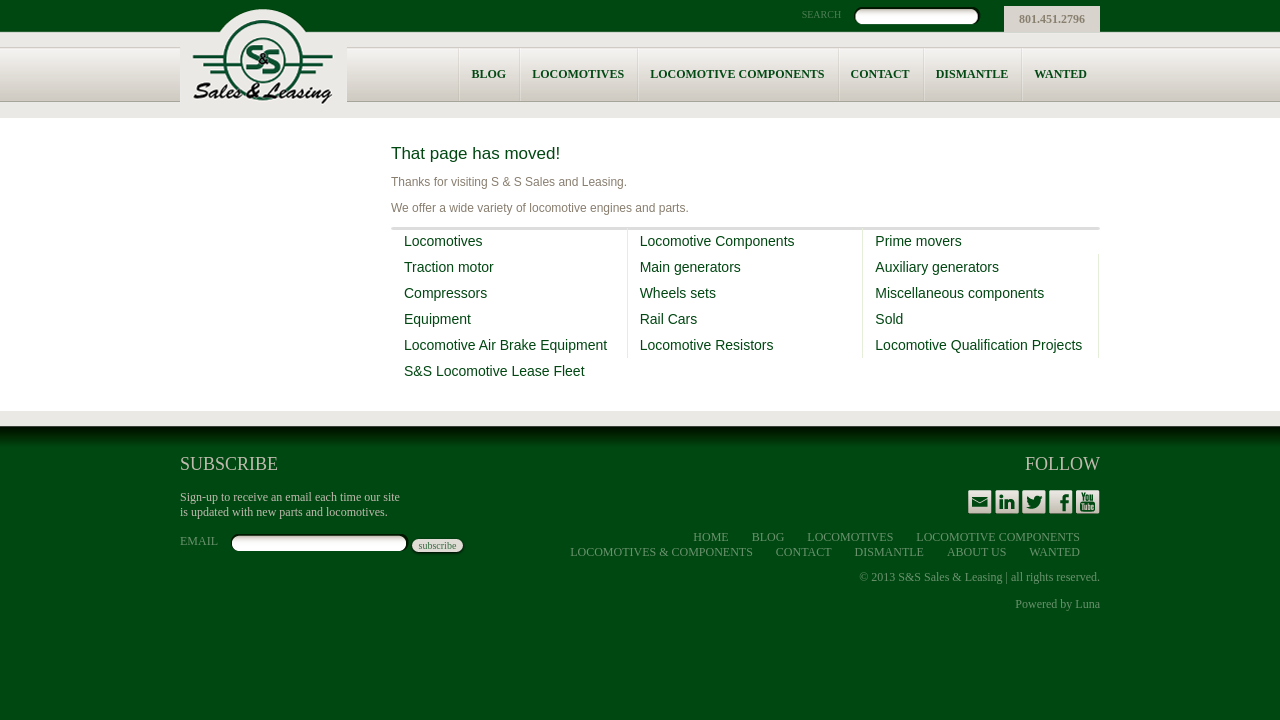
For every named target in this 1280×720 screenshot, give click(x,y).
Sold (889, 319)
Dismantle (972, 74)
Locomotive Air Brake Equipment (505, 345)
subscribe (438, 545)
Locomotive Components (737, 74)
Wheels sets (678, 293)
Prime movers (918, 241)
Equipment (437, 319)
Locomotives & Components (661, 552)
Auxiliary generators (937, 267)
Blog (488, 74)
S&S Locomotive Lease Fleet (494, 371)
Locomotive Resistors (707, 345)
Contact (880, 74)
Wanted (1060, 74)
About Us (976, 552)
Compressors (445, 293)
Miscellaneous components (959, 293)
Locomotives (578, 74)
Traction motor (449, 267)
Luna (1087, 604)
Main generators (690, 267)
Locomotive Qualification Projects (978, 345)
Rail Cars (669, 319)
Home (710, 537)
